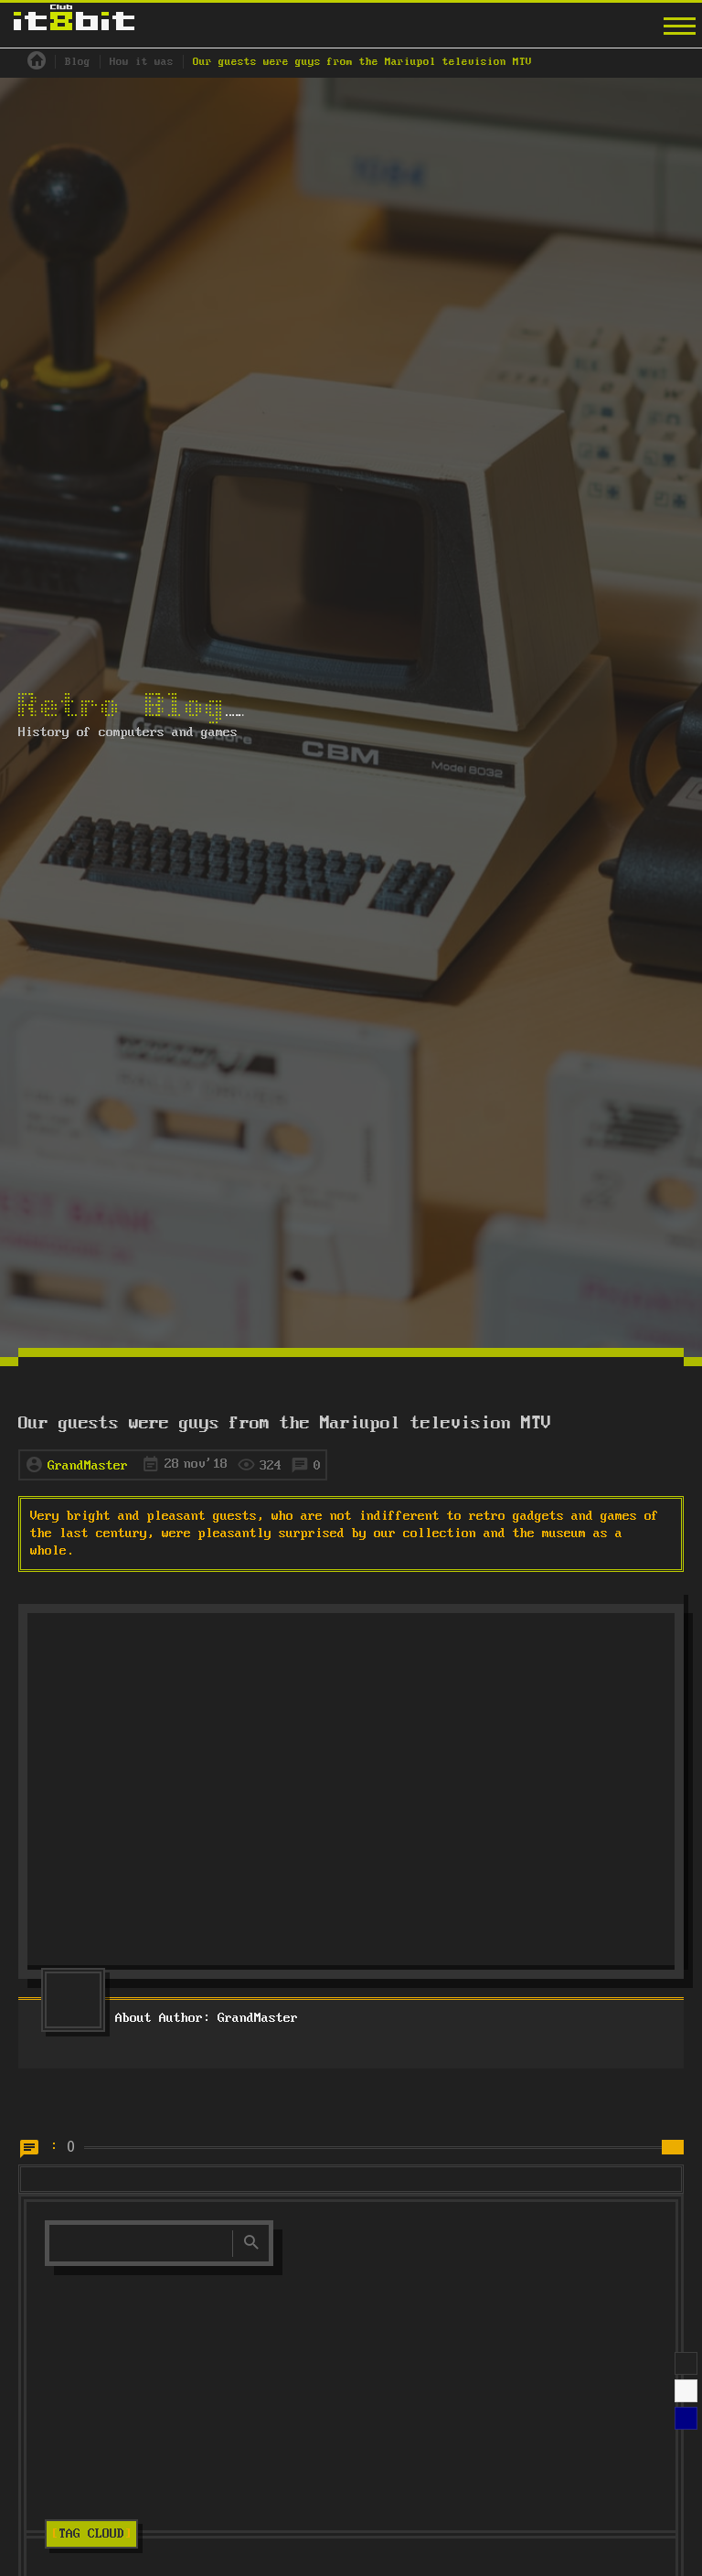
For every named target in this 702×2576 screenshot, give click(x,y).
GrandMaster (88, 1466)
